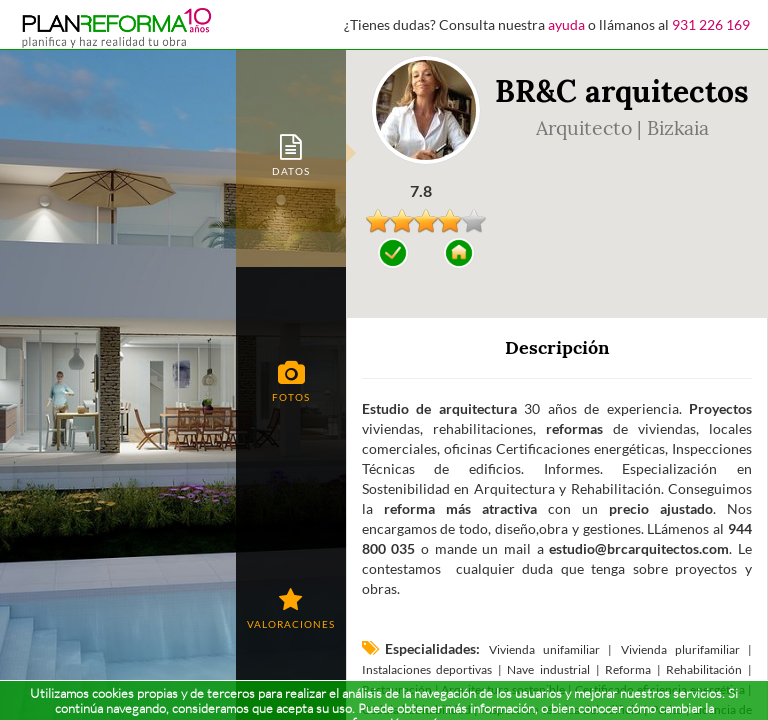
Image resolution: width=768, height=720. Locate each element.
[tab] (291, 153)
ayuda (566, 24)
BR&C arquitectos (622, 91)
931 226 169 (711, 24)
